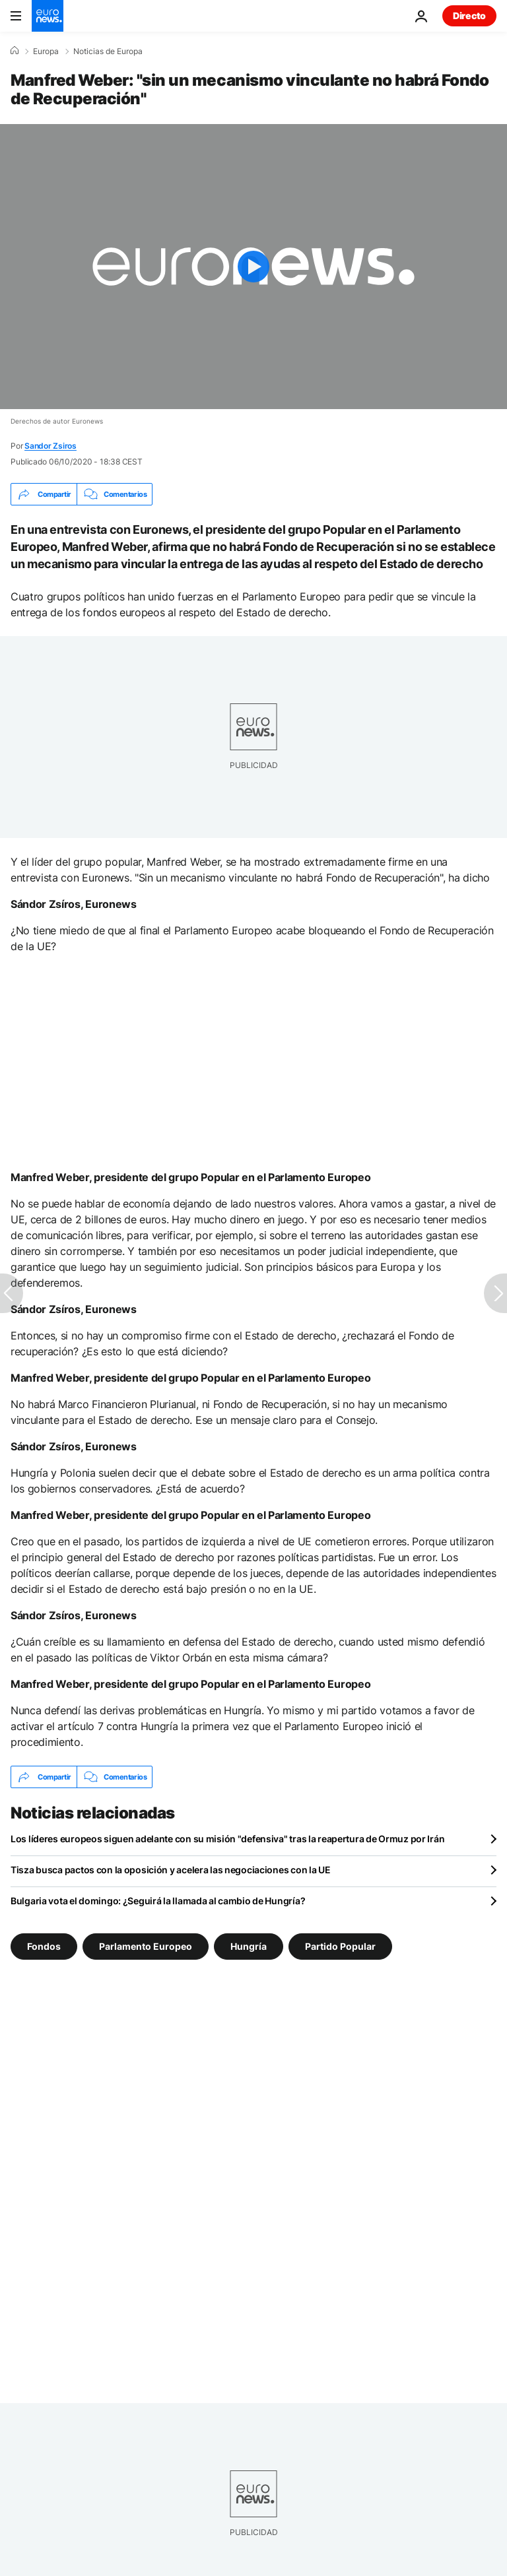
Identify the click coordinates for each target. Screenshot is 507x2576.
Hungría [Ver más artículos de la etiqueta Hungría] (248, 1946)
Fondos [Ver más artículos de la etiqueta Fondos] (44, 1946)
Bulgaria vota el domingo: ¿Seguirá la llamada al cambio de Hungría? (158, 1900)
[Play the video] (253, 266)
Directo (469, 15)
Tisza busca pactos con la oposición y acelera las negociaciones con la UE (171, 1869)
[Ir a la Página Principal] (47, 16)
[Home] (14, 50)
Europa (46, 51)
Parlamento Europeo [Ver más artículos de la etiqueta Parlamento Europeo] (145, 1946)
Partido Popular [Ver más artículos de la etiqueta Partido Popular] (340, 1946)
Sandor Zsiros (50, 446)
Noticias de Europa (108, 51)
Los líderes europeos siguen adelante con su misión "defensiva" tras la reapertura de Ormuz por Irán (227, 1838)
